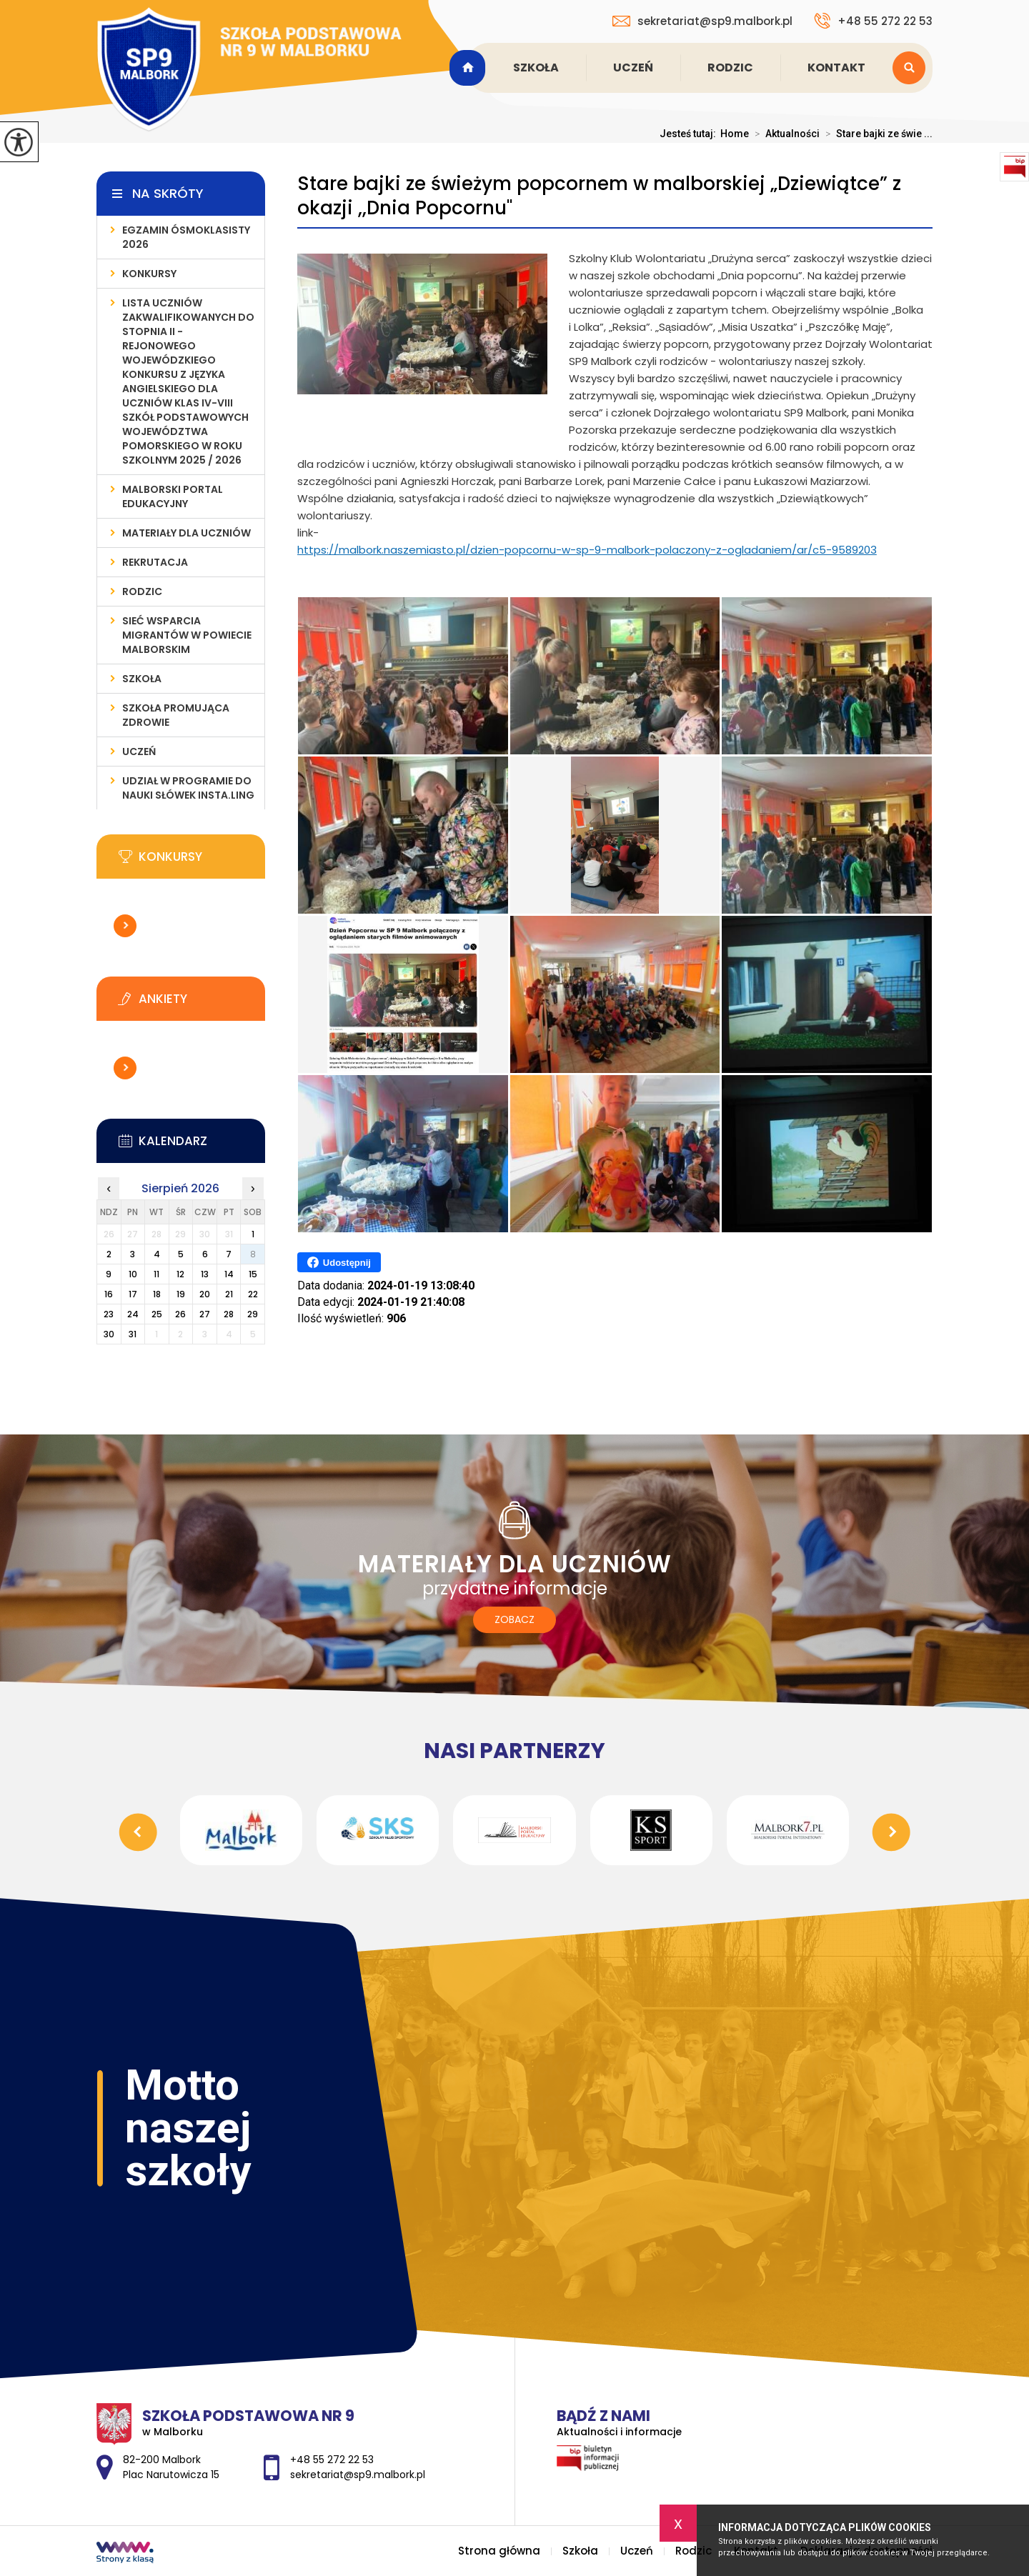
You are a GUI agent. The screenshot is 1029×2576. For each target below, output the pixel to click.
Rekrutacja (155, 562)
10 (133, 1274)
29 (252, 1314)
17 (133, 1294)
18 (157, 1294)
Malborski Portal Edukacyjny (172, 496)
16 (108, 1294)
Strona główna (469, 68)
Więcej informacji (125, 925)
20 (204, 1294)
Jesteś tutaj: (690, 134)
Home (734, 134)
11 (156, 1274)
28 (229, 1314)
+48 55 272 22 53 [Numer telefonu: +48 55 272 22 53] (332, 2459)
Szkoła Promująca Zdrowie (175, 715)
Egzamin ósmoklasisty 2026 (186, 237)
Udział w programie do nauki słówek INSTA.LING (188, 788)
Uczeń (633, 67)
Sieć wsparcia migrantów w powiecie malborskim (187, 635)
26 (180, 1314)
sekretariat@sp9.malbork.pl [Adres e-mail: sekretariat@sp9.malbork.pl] (357, 2474)
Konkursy (149, 273)
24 (133, 1314)
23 (109, 1314)
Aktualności (784, 134)
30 (109, 1334)
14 (229, 1274)
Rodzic (730, 67)
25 (156, 1314)
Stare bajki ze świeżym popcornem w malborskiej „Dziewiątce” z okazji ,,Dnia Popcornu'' (599, 196)
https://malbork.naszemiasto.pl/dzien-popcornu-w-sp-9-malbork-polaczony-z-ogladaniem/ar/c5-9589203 (587, 549)
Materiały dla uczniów (186, 533)
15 (253, 1274)
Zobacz (514, 1619)
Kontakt (836, 67)
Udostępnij (339, 1262)
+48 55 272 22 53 (873, 20)
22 (253, 1294)
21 (229, 1294)
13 (205, 1274)
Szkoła (536, 67)
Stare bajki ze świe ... (876, 134)
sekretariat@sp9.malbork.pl (702, 21)
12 (180, 1274)
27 (204, 1314)
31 (132, 1334)
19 (181, 1294)
